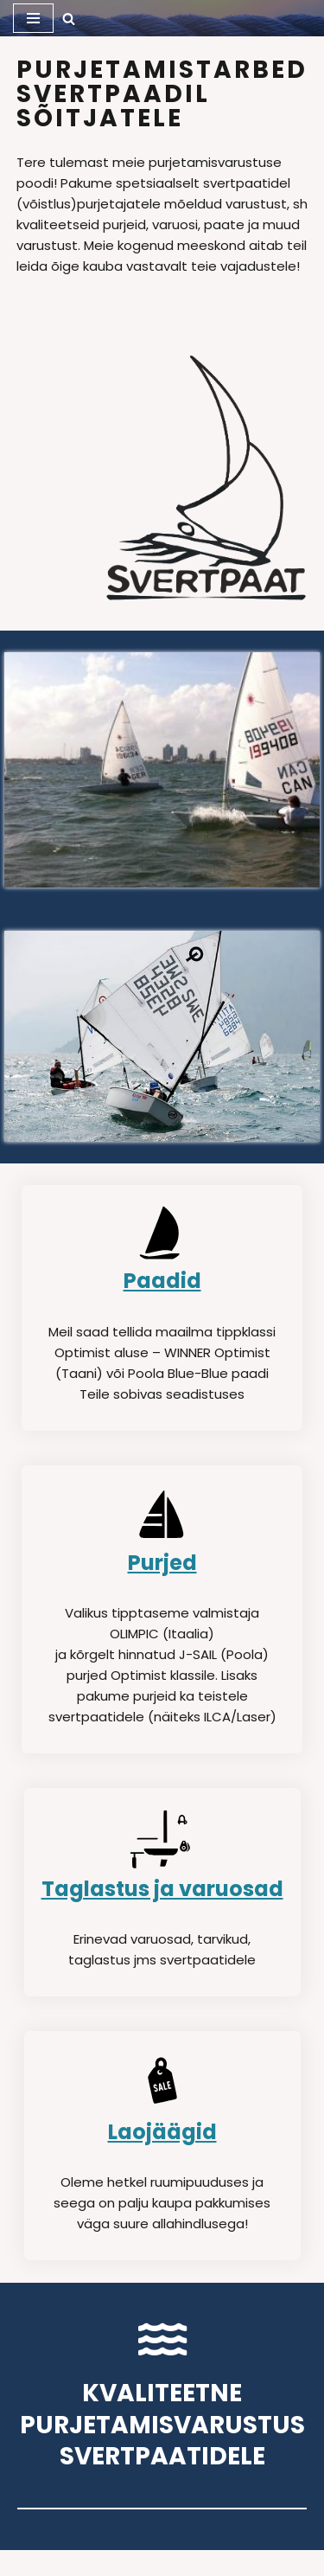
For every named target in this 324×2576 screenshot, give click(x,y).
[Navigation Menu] (33, 18)
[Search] (68, 18)
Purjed (162, 1562)
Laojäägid (162, 2132)
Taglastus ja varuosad (162, 1888)
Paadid (162, 1280)
